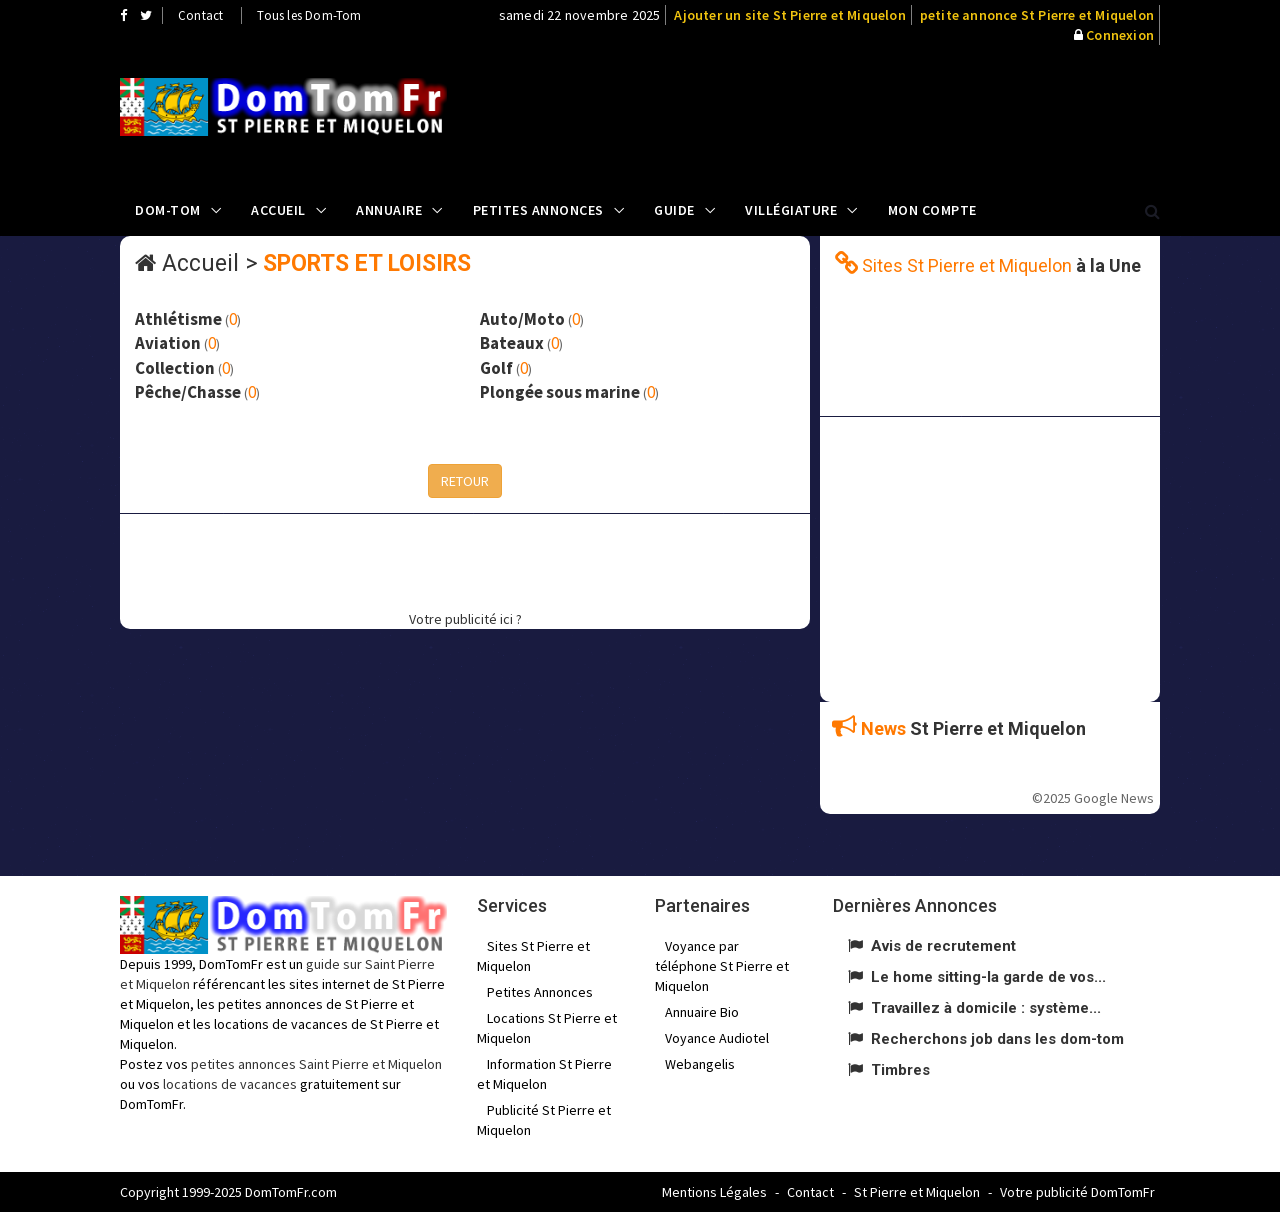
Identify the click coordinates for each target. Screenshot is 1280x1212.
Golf (496, 368)
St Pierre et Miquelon (917, 1192)
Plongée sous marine (560, 392)
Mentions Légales (714, 1192)
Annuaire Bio (702, 1012)
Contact (200, 15)
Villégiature (791, 210)
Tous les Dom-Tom (309, 15)
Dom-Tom (168, 210)
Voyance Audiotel (717, 1038)
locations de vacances (230, 1084)
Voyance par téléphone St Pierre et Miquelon (722, 966)
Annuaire (389, 210)
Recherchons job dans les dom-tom (997, 1039)
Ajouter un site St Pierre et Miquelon (789, 15)
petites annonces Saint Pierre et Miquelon (316, 1064)
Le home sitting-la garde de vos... (988, 977)
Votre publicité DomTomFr (1077, 1192)
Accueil (278, 210)
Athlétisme (178, 319)
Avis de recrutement (943, 946)
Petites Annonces (538, 210)
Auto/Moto (522, 319)
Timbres (900, 1070)
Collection (175, 368)
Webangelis (700, 1064)
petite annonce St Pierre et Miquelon (1037, 15)
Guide (674, 210)
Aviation (168, 343)
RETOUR (465, 481)
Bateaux (512, 343)
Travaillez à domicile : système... (986, 1008)
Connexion (1120, 35)
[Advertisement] (841, 115)
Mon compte (932, 210)
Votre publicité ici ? (465, 619)
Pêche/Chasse (188, 392)
